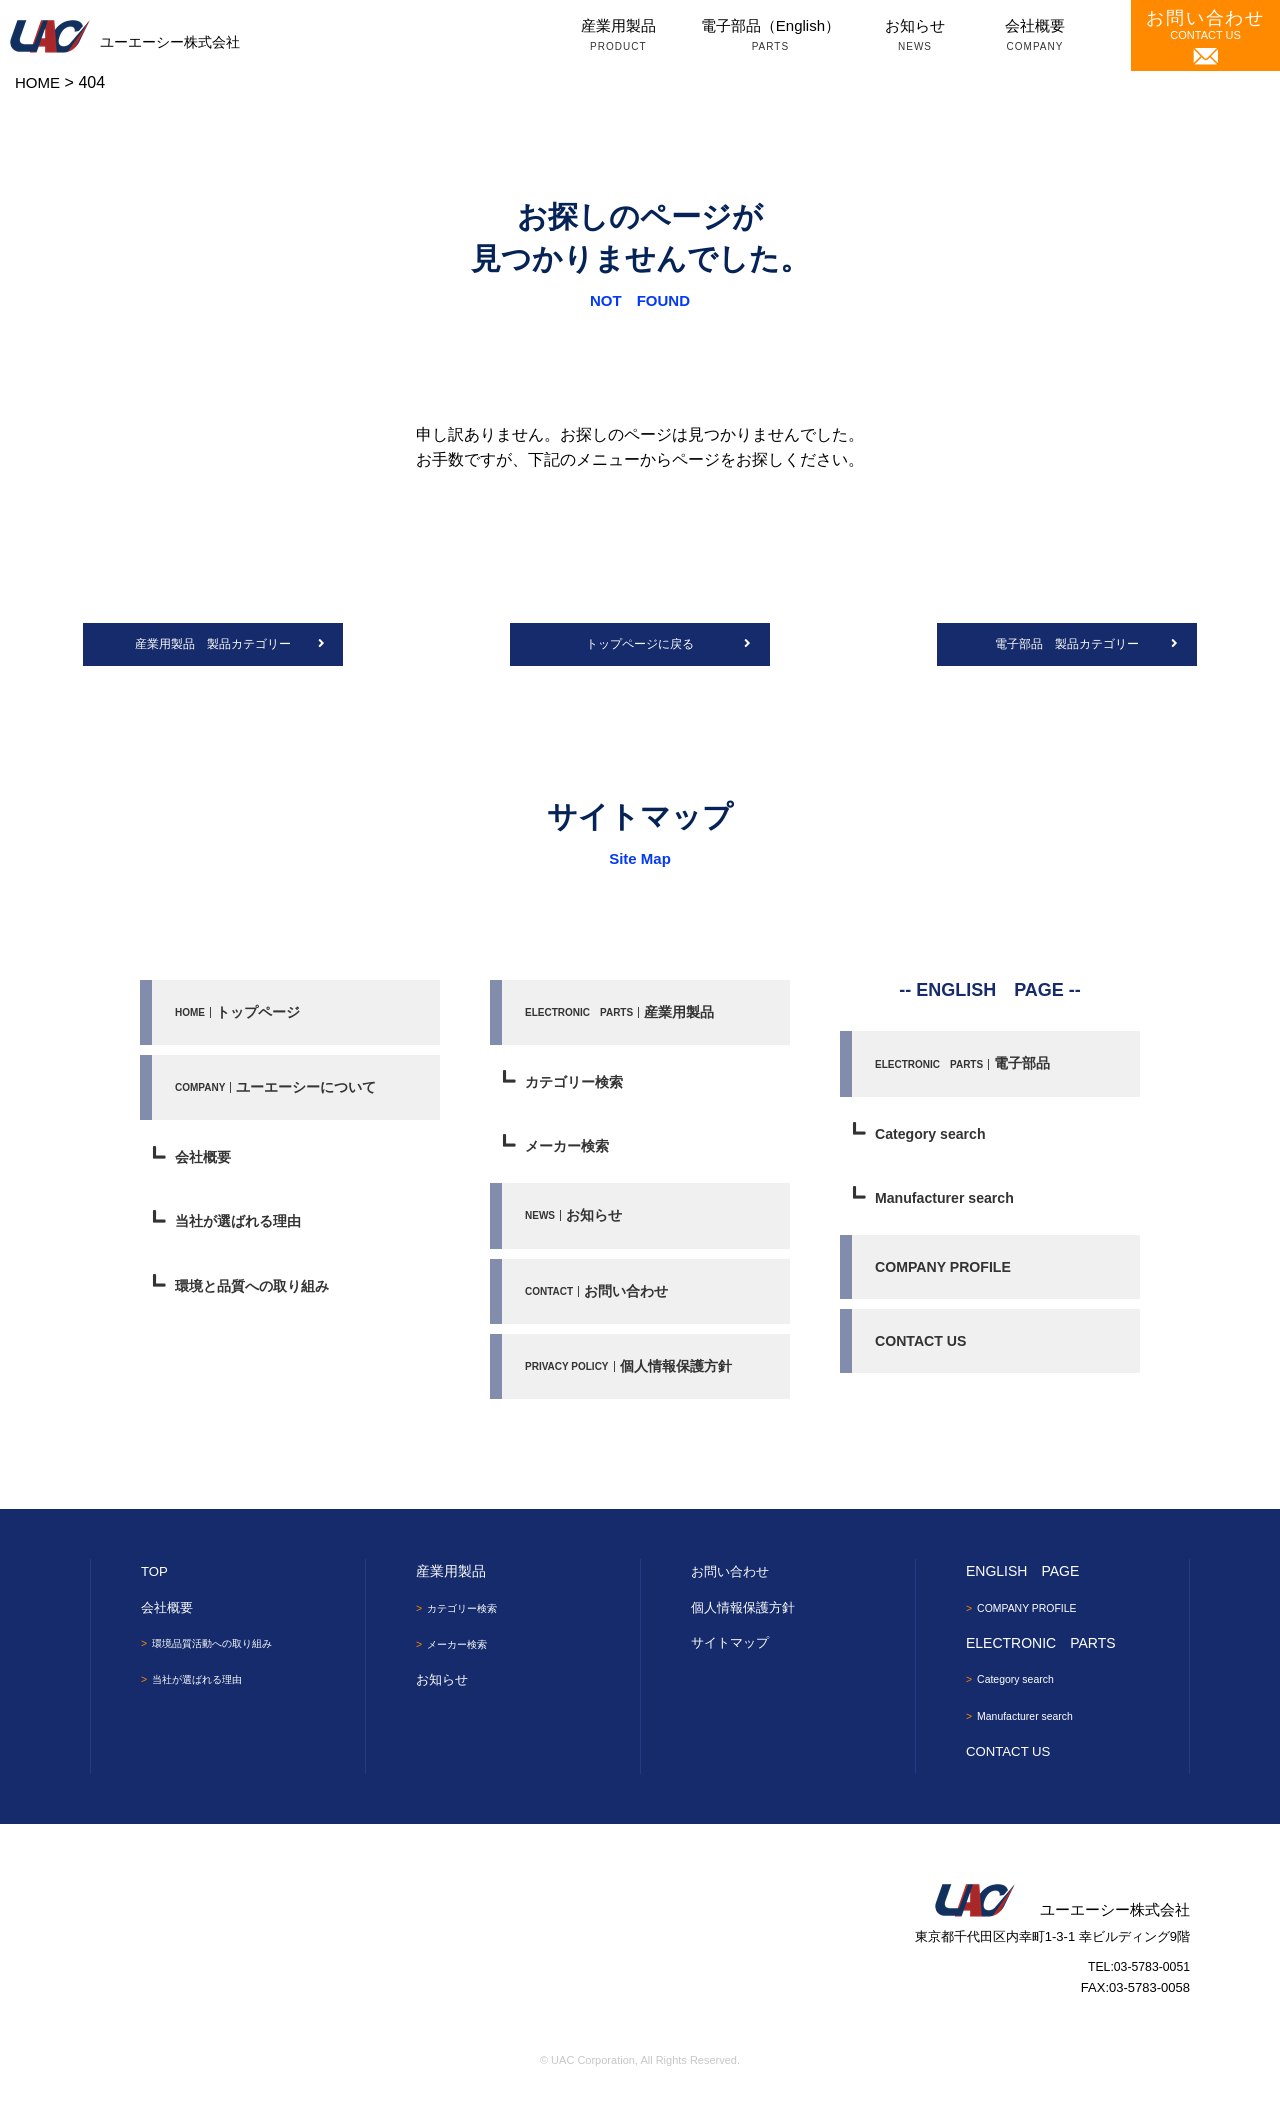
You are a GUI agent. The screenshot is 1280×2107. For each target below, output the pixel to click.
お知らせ (915, 37)
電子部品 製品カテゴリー (1067, 645)
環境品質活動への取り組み (225, 1655)
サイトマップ (733, 1654)
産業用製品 (618, 37)
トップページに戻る (639, 645)
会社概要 (1035, 37)
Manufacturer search (949, 1203)
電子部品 (964, 1066)
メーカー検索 (570, 1152)
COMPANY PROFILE (947, 1274)
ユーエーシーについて (280, 1091)
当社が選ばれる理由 (242, 1229)
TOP (155, 1583)
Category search (934, 1138)
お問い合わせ (599, 1299)
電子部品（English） (770, 37)
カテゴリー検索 (577, 1086)
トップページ (240, 1014)
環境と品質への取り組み (257, 1294)
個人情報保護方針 (632, 1376)
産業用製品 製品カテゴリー (213, 645)
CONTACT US (1205, 36)
